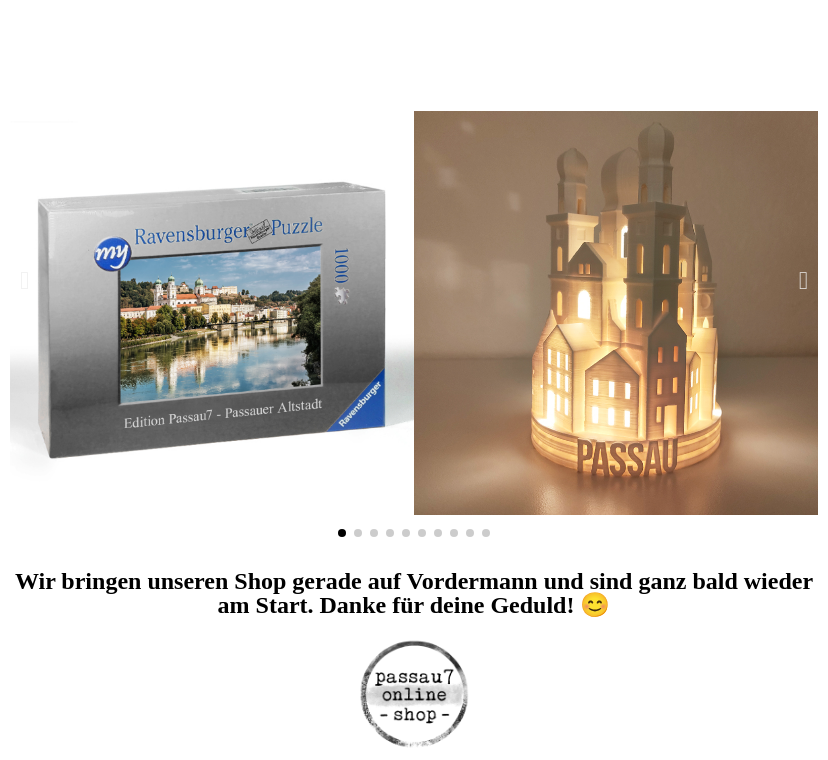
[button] (24, 280)
